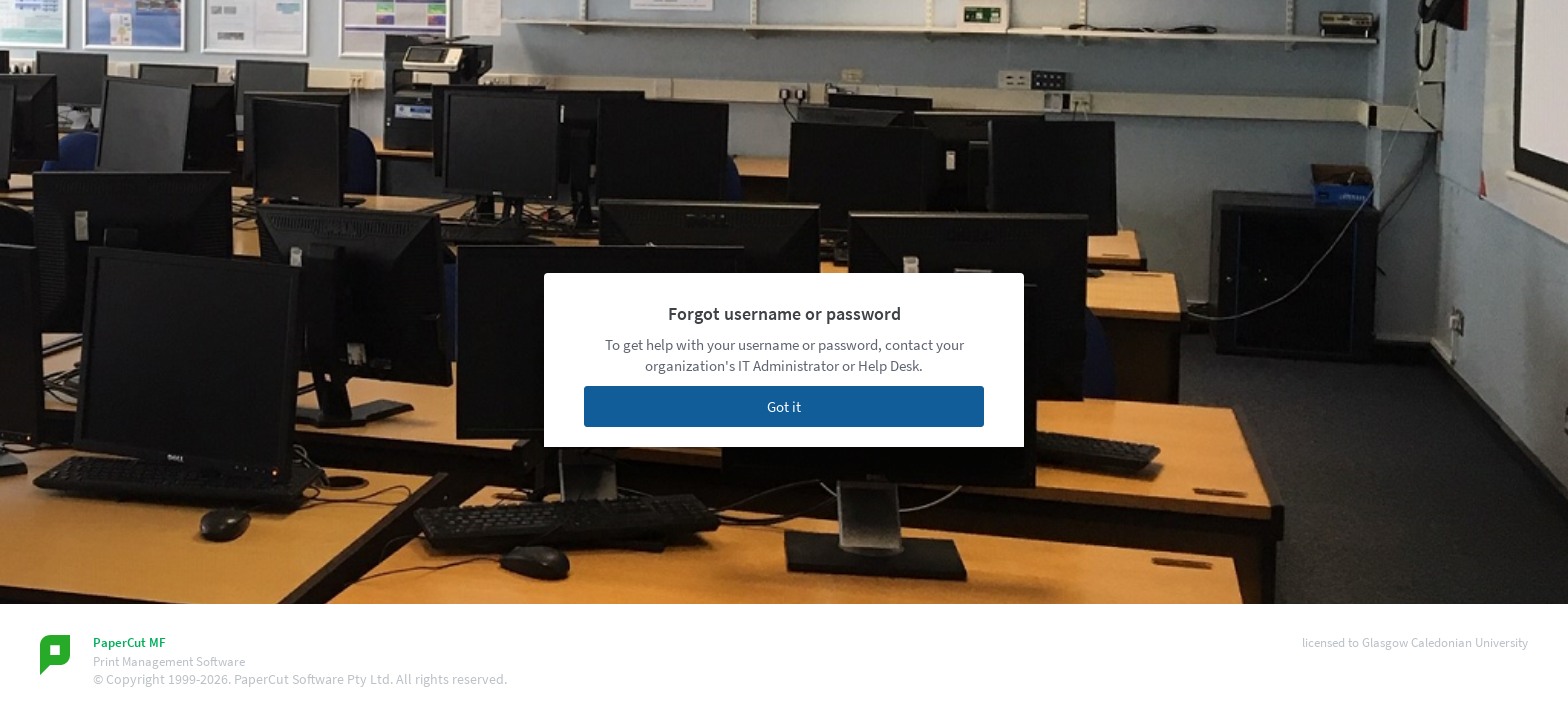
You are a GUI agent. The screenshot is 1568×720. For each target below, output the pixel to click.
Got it (784, 406)
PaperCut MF (129, 642)
